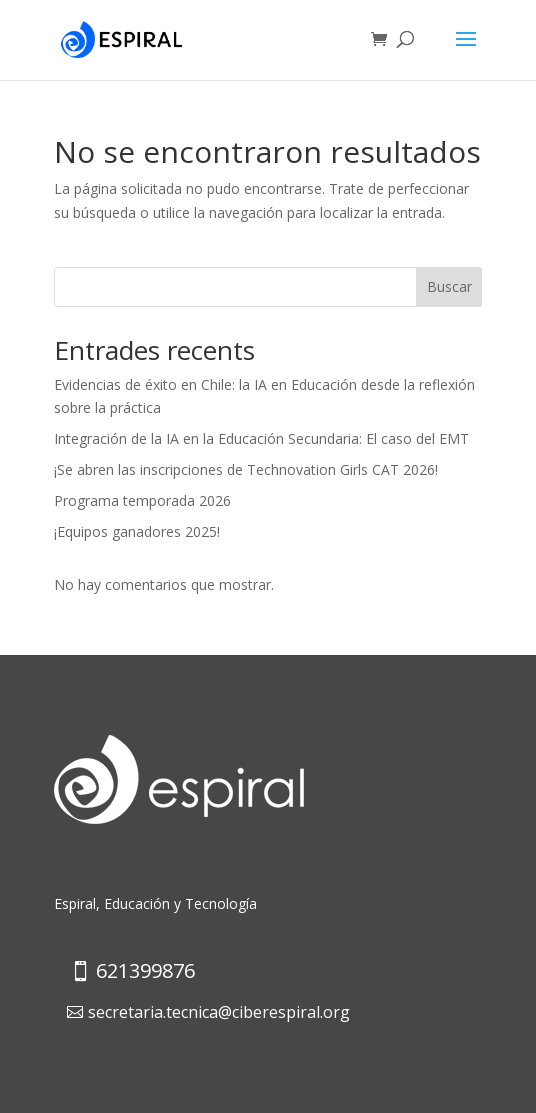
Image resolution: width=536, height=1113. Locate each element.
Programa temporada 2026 (142, 500)
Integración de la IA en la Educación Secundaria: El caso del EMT (261, 438)
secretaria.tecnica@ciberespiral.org (219, 1012)
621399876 (145, 970)
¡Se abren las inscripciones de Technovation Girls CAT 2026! (246, 469)
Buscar (449, 286)
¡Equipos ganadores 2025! (137, 531)
